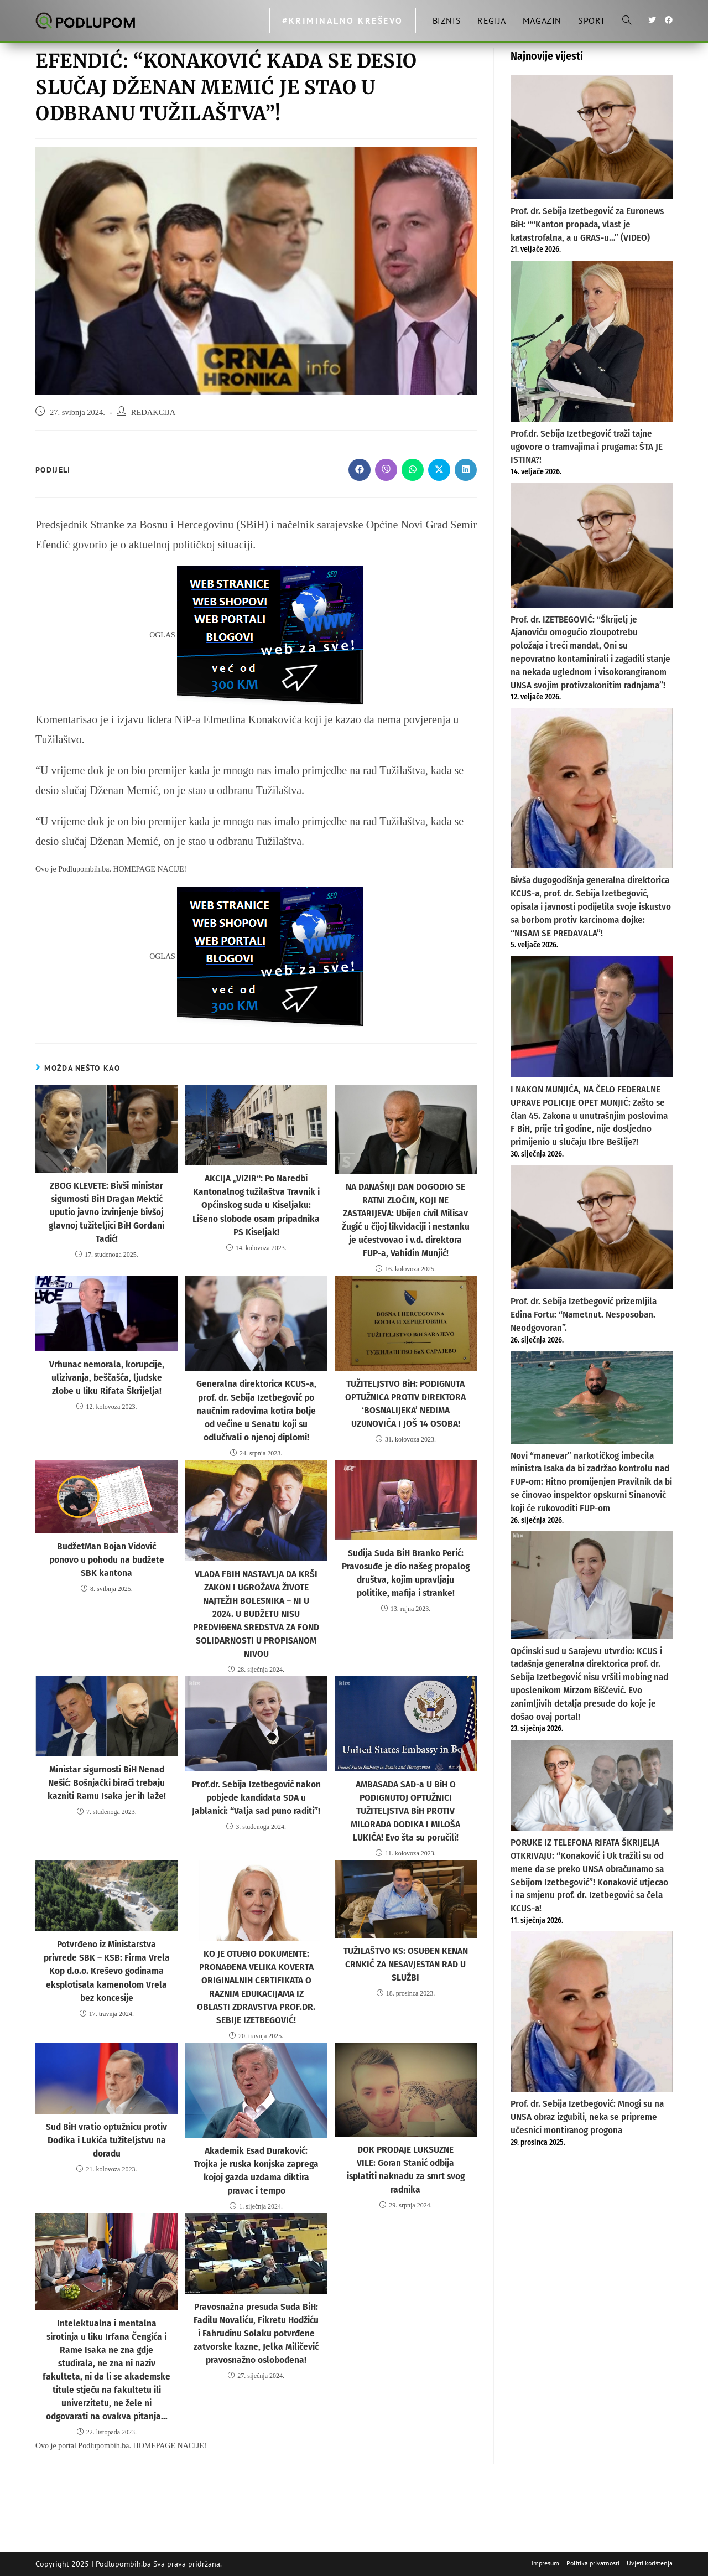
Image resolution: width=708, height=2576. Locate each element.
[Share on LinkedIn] (466, 470)
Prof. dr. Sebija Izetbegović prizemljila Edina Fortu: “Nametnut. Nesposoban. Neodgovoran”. (584, 1314)
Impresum (545, 2563)
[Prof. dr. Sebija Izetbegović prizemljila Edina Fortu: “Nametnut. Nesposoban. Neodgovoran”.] (592, 1227)
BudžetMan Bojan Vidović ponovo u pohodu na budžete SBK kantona (106, 1542)
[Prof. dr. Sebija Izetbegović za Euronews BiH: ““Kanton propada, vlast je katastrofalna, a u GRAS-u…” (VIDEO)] (592, 137)
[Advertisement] (592, 2336)
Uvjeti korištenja (650, 2563)
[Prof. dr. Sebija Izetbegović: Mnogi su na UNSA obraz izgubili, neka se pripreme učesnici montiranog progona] (592, 2011)
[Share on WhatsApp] (413, 470)
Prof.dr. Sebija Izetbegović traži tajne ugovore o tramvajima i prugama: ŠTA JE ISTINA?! (587, 447)
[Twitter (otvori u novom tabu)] (652, 20)
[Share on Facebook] (359, 470)
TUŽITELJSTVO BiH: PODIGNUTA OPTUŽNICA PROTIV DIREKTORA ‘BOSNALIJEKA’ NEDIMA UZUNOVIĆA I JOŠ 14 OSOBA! (405, 1397)
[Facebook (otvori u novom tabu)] (668, 20)
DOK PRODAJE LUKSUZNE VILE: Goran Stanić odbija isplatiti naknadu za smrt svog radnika (405, 2122)
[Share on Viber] (386, 470)
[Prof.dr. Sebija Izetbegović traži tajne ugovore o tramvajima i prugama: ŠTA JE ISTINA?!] (592, 341)
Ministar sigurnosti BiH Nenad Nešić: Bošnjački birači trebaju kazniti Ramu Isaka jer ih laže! (106, 1753)
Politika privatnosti (593, 2563)
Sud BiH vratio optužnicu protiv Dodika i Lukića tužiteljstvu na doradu (106, 2100)
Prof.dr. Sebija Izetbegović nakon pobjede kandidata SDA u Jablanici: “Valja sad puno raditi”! (256, 1767)
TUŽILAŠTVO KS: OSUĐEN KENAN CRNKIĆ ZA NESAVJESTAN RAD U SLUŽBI (405, 1929)
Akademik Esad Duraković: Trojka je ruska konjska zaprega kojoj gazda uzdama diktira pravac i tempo (256, 2130)
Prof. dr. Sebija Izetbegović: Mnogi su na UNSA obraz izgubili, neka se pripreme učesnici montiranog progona (587, 2117)
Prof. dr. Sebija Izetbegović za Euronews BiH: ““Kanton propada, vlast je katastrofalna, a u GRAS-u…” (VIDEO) (587, 224)
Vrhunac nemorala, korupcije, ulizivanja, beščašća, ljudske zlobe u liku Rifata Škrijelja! (106, 1371)
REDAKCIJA (153, 412)
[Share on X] (439, 470)
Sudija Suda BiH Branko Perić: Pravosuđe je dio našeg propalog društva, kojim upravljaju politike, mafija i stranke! (405, 1561)
